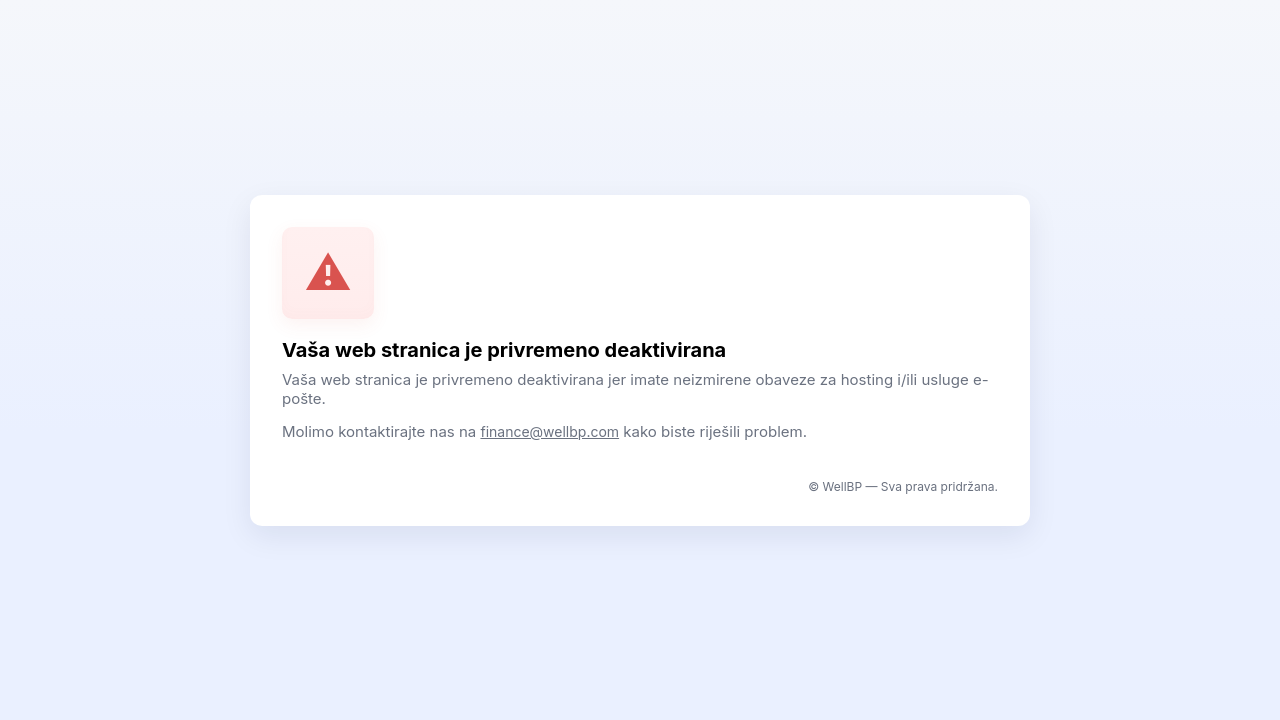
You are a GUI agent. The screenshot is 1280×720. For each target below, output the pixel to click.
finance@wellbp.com (549, 431)
